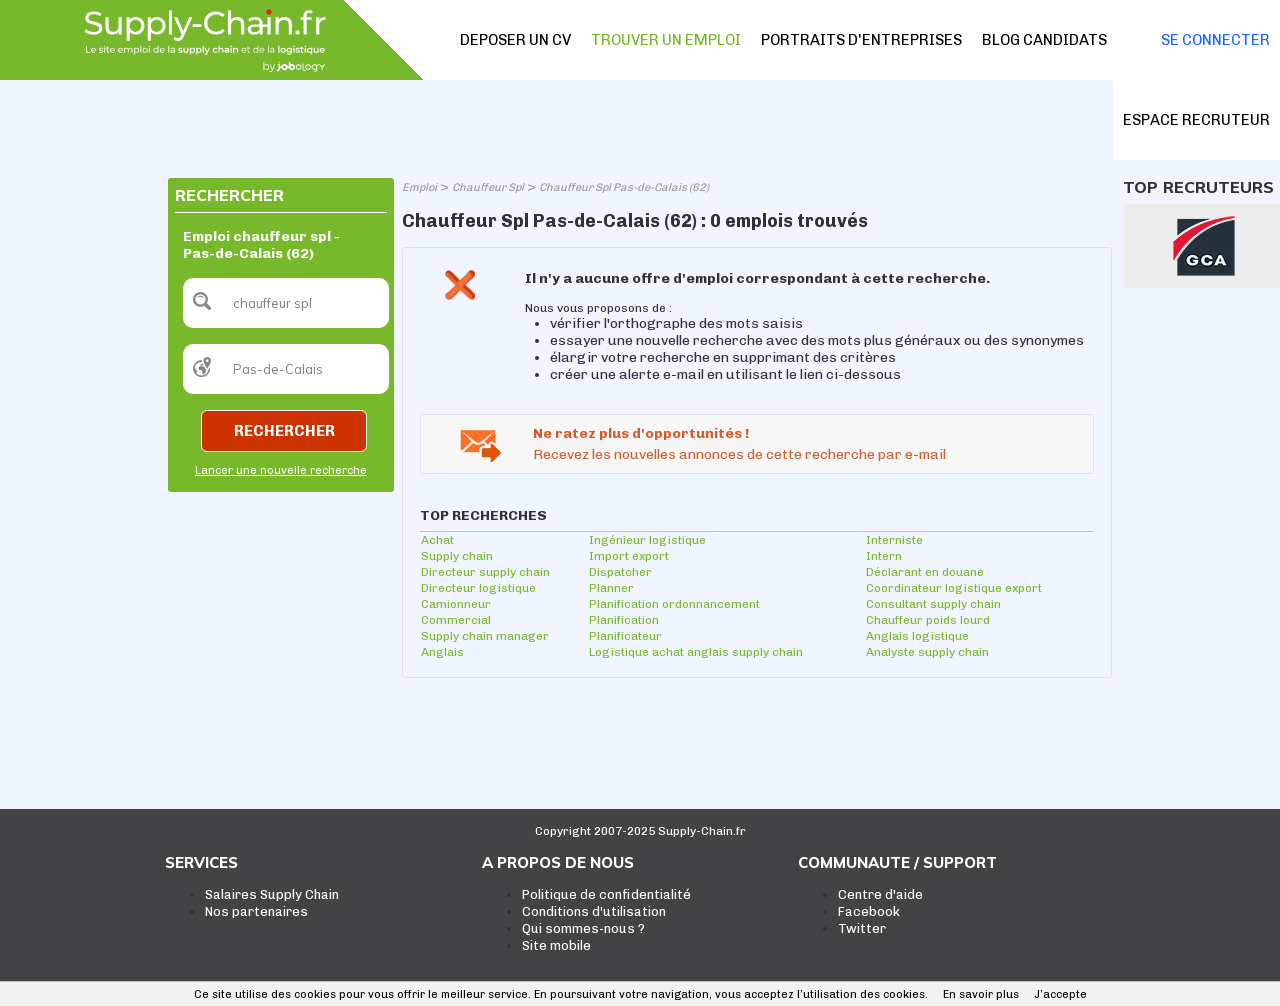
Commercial (456, 620)
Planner (611, 588)
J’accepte (1060, 994)
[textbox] (286, 303)
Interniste (894, 540)
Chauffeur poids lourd (928, 620)
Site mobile (556, 945)
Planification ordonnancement (674, 604)
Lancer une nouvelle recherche (281, 470)
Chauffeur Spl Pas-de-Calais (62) (624, 187)
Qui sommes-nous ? (583, 928)
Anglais (442, 652)
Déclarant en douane (925, 572)
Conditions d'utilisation (594, 911)
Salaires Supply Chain (272, 894)
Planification (624, 620)
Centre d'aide (880, 894)
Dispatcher (620, 572)
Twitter (862, 928)
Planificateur (625, 636)
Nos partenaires (256, 911)
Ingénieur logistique (647, 540)
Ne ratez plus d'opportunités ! (641, 433)
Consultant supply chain (933, 604)
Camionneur (456, 604)
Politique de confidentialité (606, 894)
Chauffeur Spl (488, 187)
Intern (884, 556)
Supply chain (457, 556)
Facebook (869, 911)
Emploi (419, 187)
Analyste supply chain (927, 652)
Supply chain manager (485, 636)
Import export (629, 556)
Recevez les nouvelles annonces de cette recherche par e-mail (739, 454)
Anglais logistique (917, 636)
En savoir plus (981, 994)
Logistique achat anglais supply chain (696, 652)
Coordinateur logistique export (954, 588)
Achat (437, 540)
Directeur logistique (478, 588)
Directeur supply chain (485, 572)
